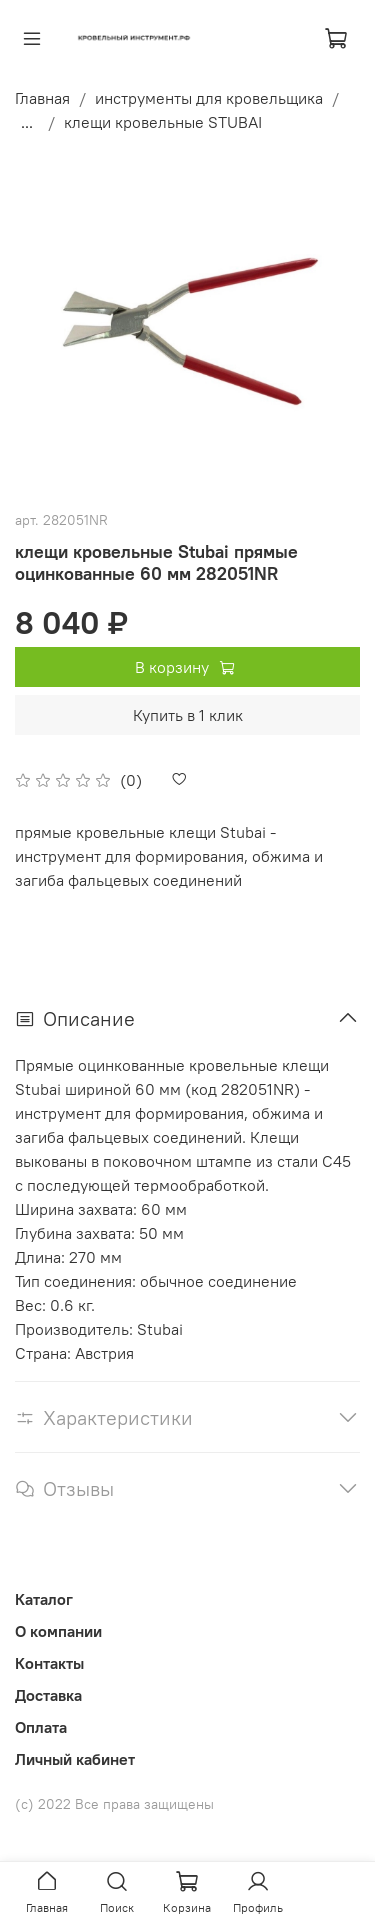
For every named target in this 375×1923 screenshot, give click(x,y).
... (27, 122)
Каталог (44, 1599)
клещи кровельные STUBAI (163, 122)
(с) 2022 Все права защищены (114, 1804)
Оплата (41, 1727)
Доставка (48, 1695)
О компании (58, 1631)
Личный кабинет (75, 1759)
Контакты (49, 1663)
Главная (42, 98)
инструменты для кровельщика (209, 98)
